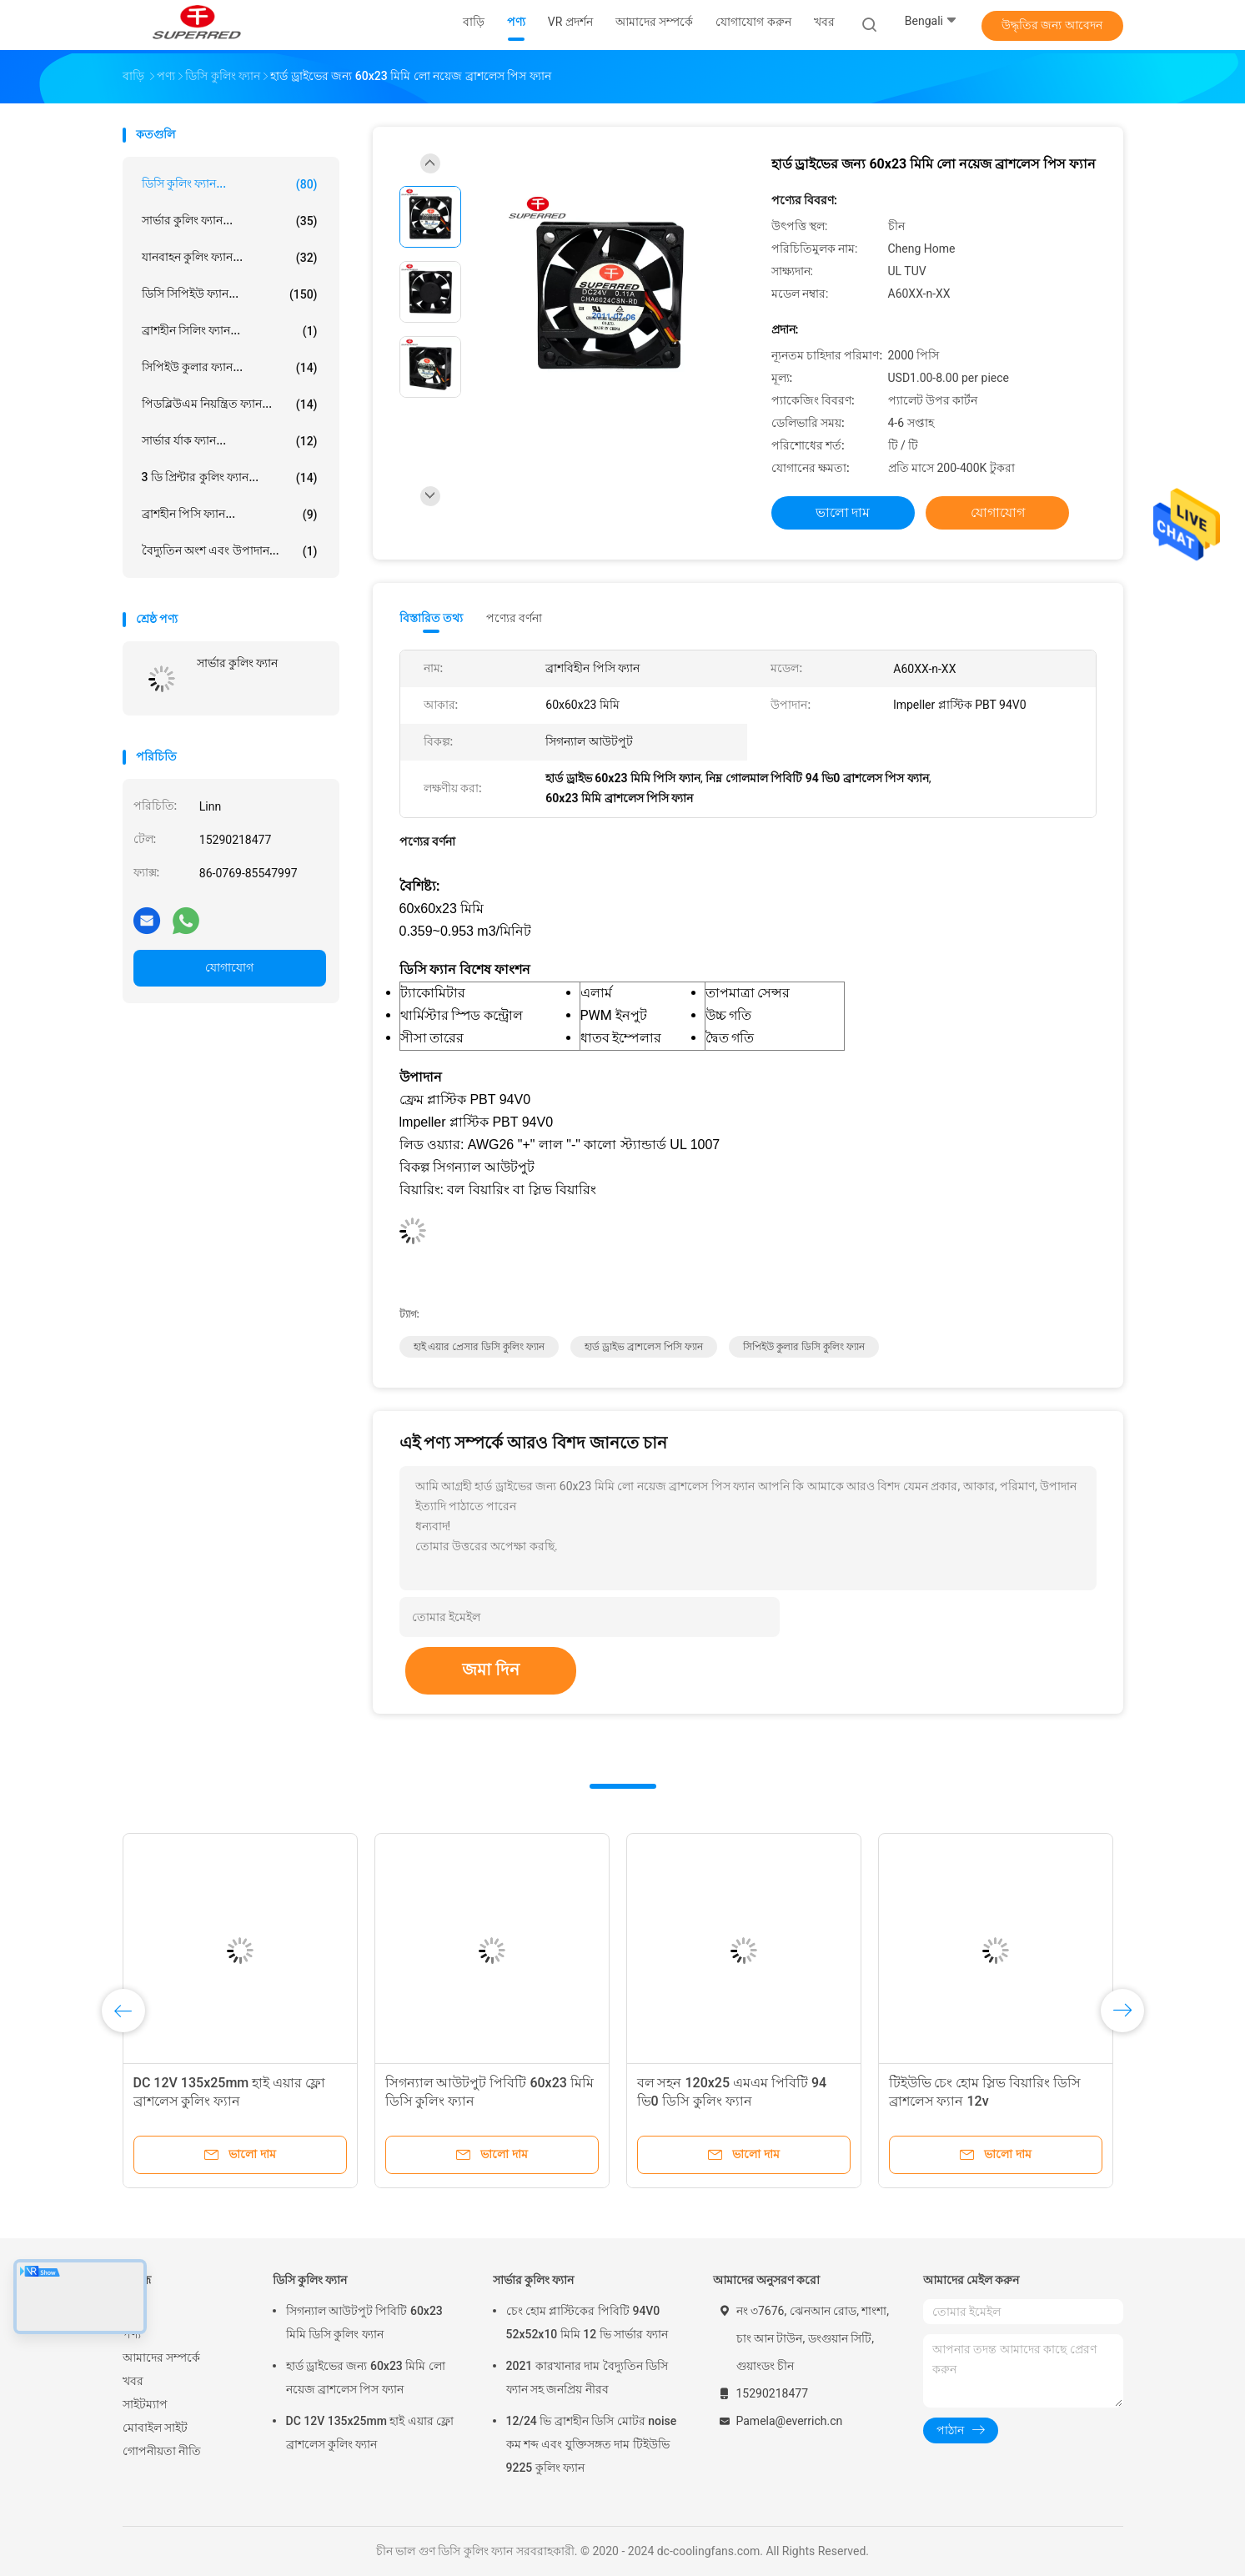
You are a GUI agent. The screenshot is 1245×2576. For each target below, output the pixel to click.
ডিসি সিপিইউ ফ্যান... (230, 294)
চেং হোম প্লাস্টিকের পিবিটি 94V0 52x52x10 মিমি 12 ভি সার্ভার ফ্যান (587, 2322)
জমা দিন (491, 1670)
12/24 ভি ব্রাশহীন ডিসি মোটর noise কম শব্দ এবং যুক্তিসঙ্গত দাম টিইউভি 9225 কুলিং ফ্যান (591, 2444)
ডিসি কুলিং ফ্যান (310, 2280)
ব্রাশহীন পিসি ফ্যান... (230, 514)
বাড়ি (133, 2310)
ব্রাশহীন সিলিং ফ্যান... (230, 331)
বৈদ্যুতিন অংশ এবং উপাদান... (230, 551)
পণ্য (132, 2334)
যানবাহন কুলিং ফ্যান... (230, 257)
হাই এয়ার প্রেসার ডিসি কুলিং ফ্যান (479, 1347)
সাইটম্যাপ (145, 2404)
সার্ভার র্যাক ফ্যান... (230, 441)
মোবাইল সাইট (155, 2427)
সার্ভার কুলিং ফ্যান (238, 663)
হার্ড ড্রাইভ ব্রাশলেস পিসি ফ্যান (644, 1347)
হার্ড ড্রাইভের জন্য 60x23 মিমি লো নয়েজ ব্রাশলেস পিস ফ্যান (365, 2377)
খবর (133, 2381)
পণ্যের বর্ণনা (514, 618)
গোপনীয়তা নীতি (162, 2451)
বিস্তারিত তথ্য (431, 618)
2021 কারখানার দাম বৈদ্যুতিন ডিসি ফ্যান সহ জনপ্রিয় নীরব (587, 2377)
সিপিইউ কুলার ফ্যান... (230, 367)
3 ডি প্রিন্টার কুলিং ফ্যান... (230, 478)
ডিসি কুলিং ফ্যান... (230, 184)
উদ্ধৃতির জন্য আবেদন (1052, 25)
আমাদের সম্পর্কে (161, 2357)
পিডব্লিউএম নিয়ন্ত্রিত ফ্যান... (230, 404)
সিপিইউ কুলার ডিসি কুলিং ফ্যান (804, 1347)
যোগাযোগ (229, 967)
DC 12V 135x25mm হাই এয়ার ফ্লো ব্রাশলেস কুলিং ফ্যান (370, 2432)
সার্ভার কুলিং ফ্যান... (230, 221)
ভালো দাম (843, 512)
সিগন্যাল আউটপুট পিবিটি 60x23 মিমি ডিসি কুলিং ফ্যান (364, 2322)
